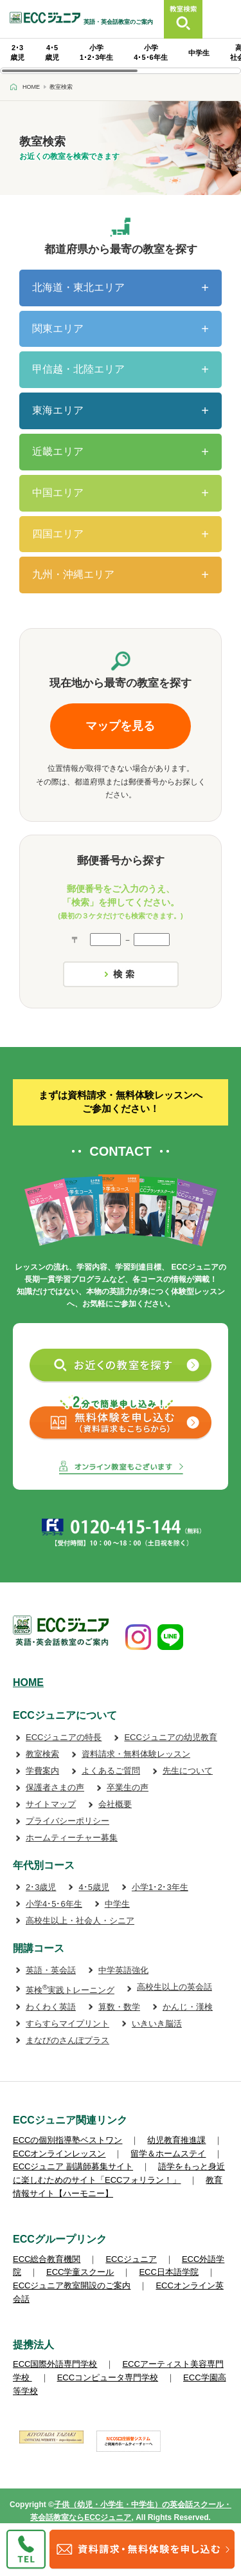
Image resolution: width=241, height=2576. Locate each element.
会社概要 (115, 1804)
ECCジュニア (130, 2259)
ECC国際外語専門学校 (55, 2364)
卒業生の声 (127, 1787)
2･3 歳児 (17, 52)
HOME (28, 1682)
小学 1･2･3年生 (96, 52)
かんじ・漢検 (188, 2007)
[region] (120, 56)
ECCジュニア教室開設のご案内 (71, 2285)
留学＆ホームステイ (168, 2153)
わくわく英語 (51, 2007)
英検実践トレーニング (70, 1990)
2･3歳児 (41, 1887)
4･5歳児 (93, 1887)
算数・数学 (119, 2007)
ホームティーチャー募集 (72, 1837)
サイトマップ (51, 1804)
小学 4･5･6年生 (150, 52)
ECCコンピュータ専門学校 (107, 2377)
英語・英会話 (51, 1970)
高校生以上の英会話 (174, 1987)
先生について (188, 1770)
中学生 (199, 53)
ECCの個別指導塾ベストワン (67, 2140)
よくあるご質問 (111, 1770)
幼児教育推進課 (176, 2140)
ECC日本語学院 (168, 2272)
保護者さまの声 (55, 1787)
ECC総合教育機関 (46, 2259)
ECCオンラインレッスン (59, 2153)
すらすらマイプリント (67, 2023)
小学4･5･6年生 (54, 1904)
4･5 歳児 (52, 52)
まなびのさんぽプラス (67, 2040)
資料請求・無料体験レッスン (136, 1754)
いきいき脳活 (157, 2023)
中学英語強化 (123, 1970)
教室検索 (42, 1754)
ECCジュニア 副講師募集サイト (73, 2166)
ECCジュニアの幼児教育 (170, 1737)
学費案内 (42, 1770)
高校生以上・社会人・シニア (80, 1920)
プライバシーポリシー (67, 1821)
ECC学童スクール (80, 2272)
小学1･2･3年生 (160, 1887)
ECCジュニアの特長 (64, 1737)
